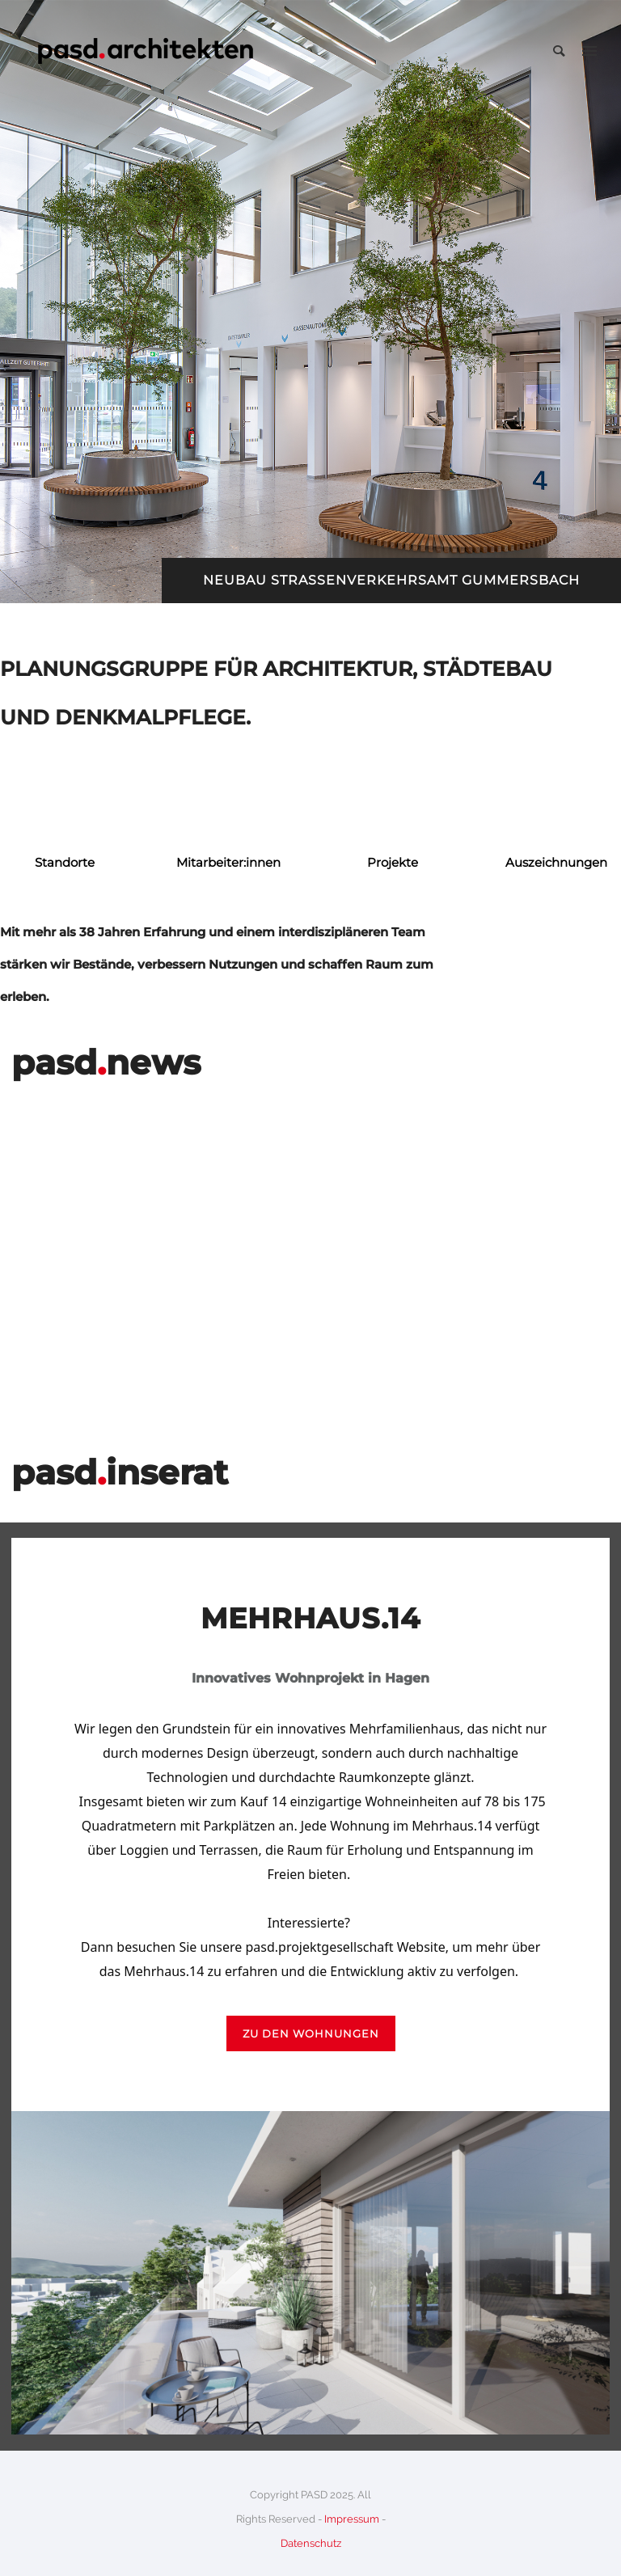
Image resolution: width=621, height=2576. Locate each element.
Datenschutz (311, 2543)
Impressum (351, 2519)
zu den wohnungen (311, 2033)
